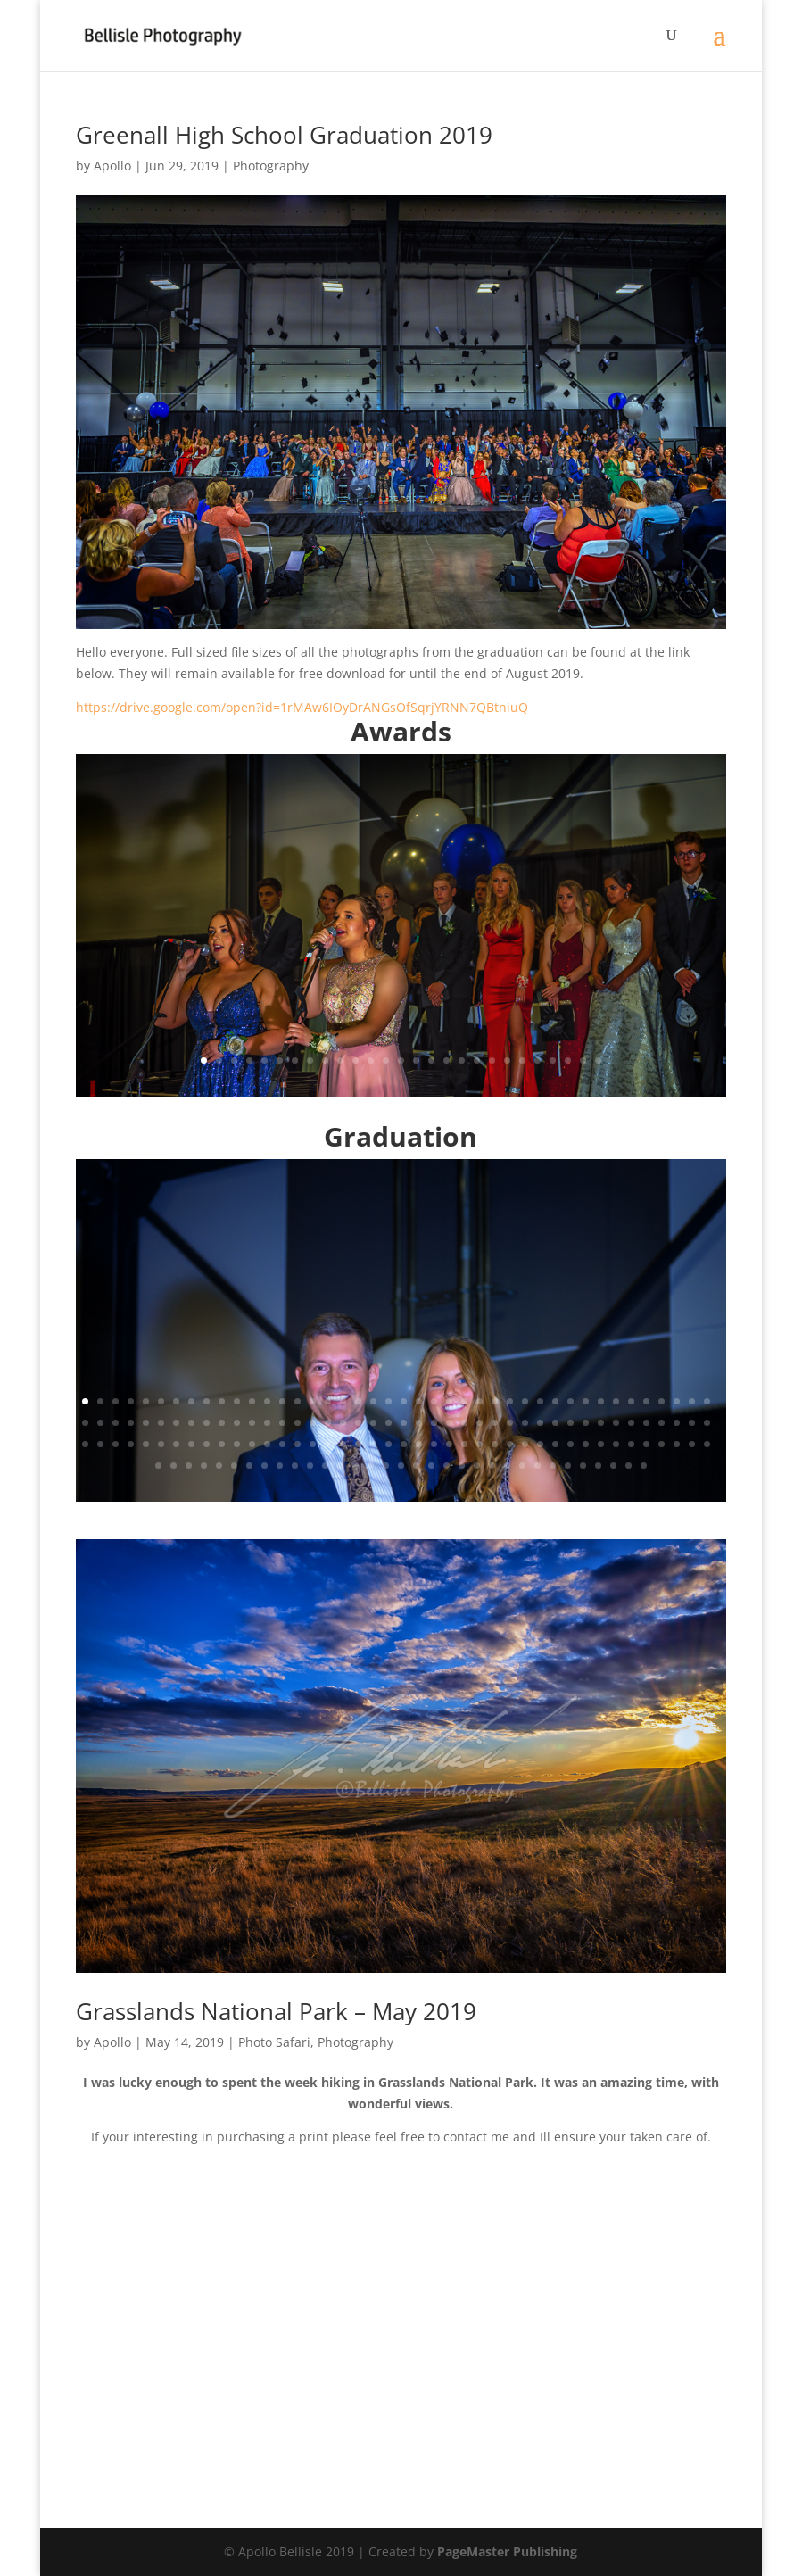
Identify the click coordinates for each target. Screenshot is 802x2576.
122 (646, 1444)
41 (692, 1401)
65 (419, 1423)
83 (692, 1423)
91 (176, 1444)
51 (206, 1423)
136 (295, 1465)
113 (510, 1444)
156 (598, 1465)
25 (568, 1060)
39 (661, 1401)
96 (252, 1444)
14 (401, 1060)
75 (570, 1423)
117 (570, 1444)
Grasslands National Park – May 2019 (276, 2011)
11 (355, 1060)
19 (477, 1060)
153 (553, 1465)
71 (510, 1423)
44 (100, 1423)
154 (568, 1465)
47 (146, 1423)
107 (419, 1444)
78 (616, 1423)
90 (161, 1444)
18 (462, 1060)
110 (464, 1444)
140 (355, 1465)
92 (191, 1444)
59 (328, 1423)
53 (237, 1423)
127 (158, 1465)
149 (492, 1465)
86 (100, 1444)
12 (371, 1060)
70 (495, 1423)
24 (553, 1060)
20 (492, 1060)
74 (555, 1423)
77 (601, 1423)
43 (85, 1423)
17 (446, 1060)
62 (373, 1423)
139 (340, 1465)
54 (252, 1423)
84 (707, 1423)
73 (540, 1423)
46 (131, 1423)
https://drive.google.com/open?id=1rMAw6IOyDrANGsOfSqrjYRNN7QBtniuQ (302, 707)
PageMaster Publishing (507, 2551)
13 (386, 1060)
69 (479, 1423)
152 (537, 1465)
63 (388, 1423)
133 (249, 1465)
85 (85, 1444)
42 (707, 1401)
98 (282, 1444)
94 (222, 1444)
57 (297, 1423)
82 (677, 1423)
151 (522, 1465)
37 (631, 1401)
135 (280, 1465)
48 (161, 1423)
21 (507, 1060)
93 (206, 1444)
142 (386, 1465)
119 (601, 1444)
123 (661, 1444)
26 (583, 1060)
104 (373, 1444)
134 (264, 1465)
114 (525, 1444)
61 (358, 1423)
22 (522, 1060)
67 (449, 1423)
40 (677, 1401)
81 (661, 1423)
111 (479, 1444)
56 (282, 1423)
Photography (271, 165)
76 (586, 1423)
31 (540, 1401)
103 (358, 1444)
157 (613, 1465)
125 (692, 1444)
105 (388, 1444)
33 (570, 1401)
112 (495, 1444)
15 (416, 1060)
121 (631, 1444)
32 (555, 1401)
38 (646, 1401)
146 (446, 1465)
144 (416, 1465)
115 (540, 1444)
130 (204, 1465)
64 (404, 1423)
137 (310, 1465)
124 (677, 1444)
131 (219, 1465)
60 (343, 1423)
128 (173, 1465)
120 (616, 1444)
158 (628, 1465)
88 (131, 1444)
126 (707, 1444)
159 (644, 1465)
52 (222, 1423)
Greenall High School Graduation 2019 (284, 135)
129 (189, 1465)
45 (115, 1423)
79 (631, 1423)
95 (237, 1444)
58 (313, 1423)
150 (507, 1465)
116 (555, 1444)
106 (404, 1444)
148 (477, 1465)
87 (115, 1444)
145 (431, 1465)
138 (325, 1465)
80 (646, 1423)
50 (191, 1423)
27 (598, 1060)
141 (371, 1465)
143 (401, 1465)
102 (343, 1444)
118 (586, 1444)
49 (176, 1423)
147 (462, 1465)
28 (495, 1401)
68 (464, 1423)
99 (297, 1444)
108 (434, 1444)
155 (583, 1465)
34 (586, 1401)
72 (525, 1423)
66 (434, 1423)
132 (234, 1465)
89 (146, 1444)
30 (525, 1401)
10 (340, 1060)
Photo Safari (274, 2041)
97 (267, 1444)
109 (449, 1444)
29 (510, 1401)
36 (616, 1401)
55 (267, 1423)
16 (431, 1060)
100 (313, 1444)
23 (537, 1060)
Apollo (112, 165)
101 (328, 1444)
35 (601, 1401)
